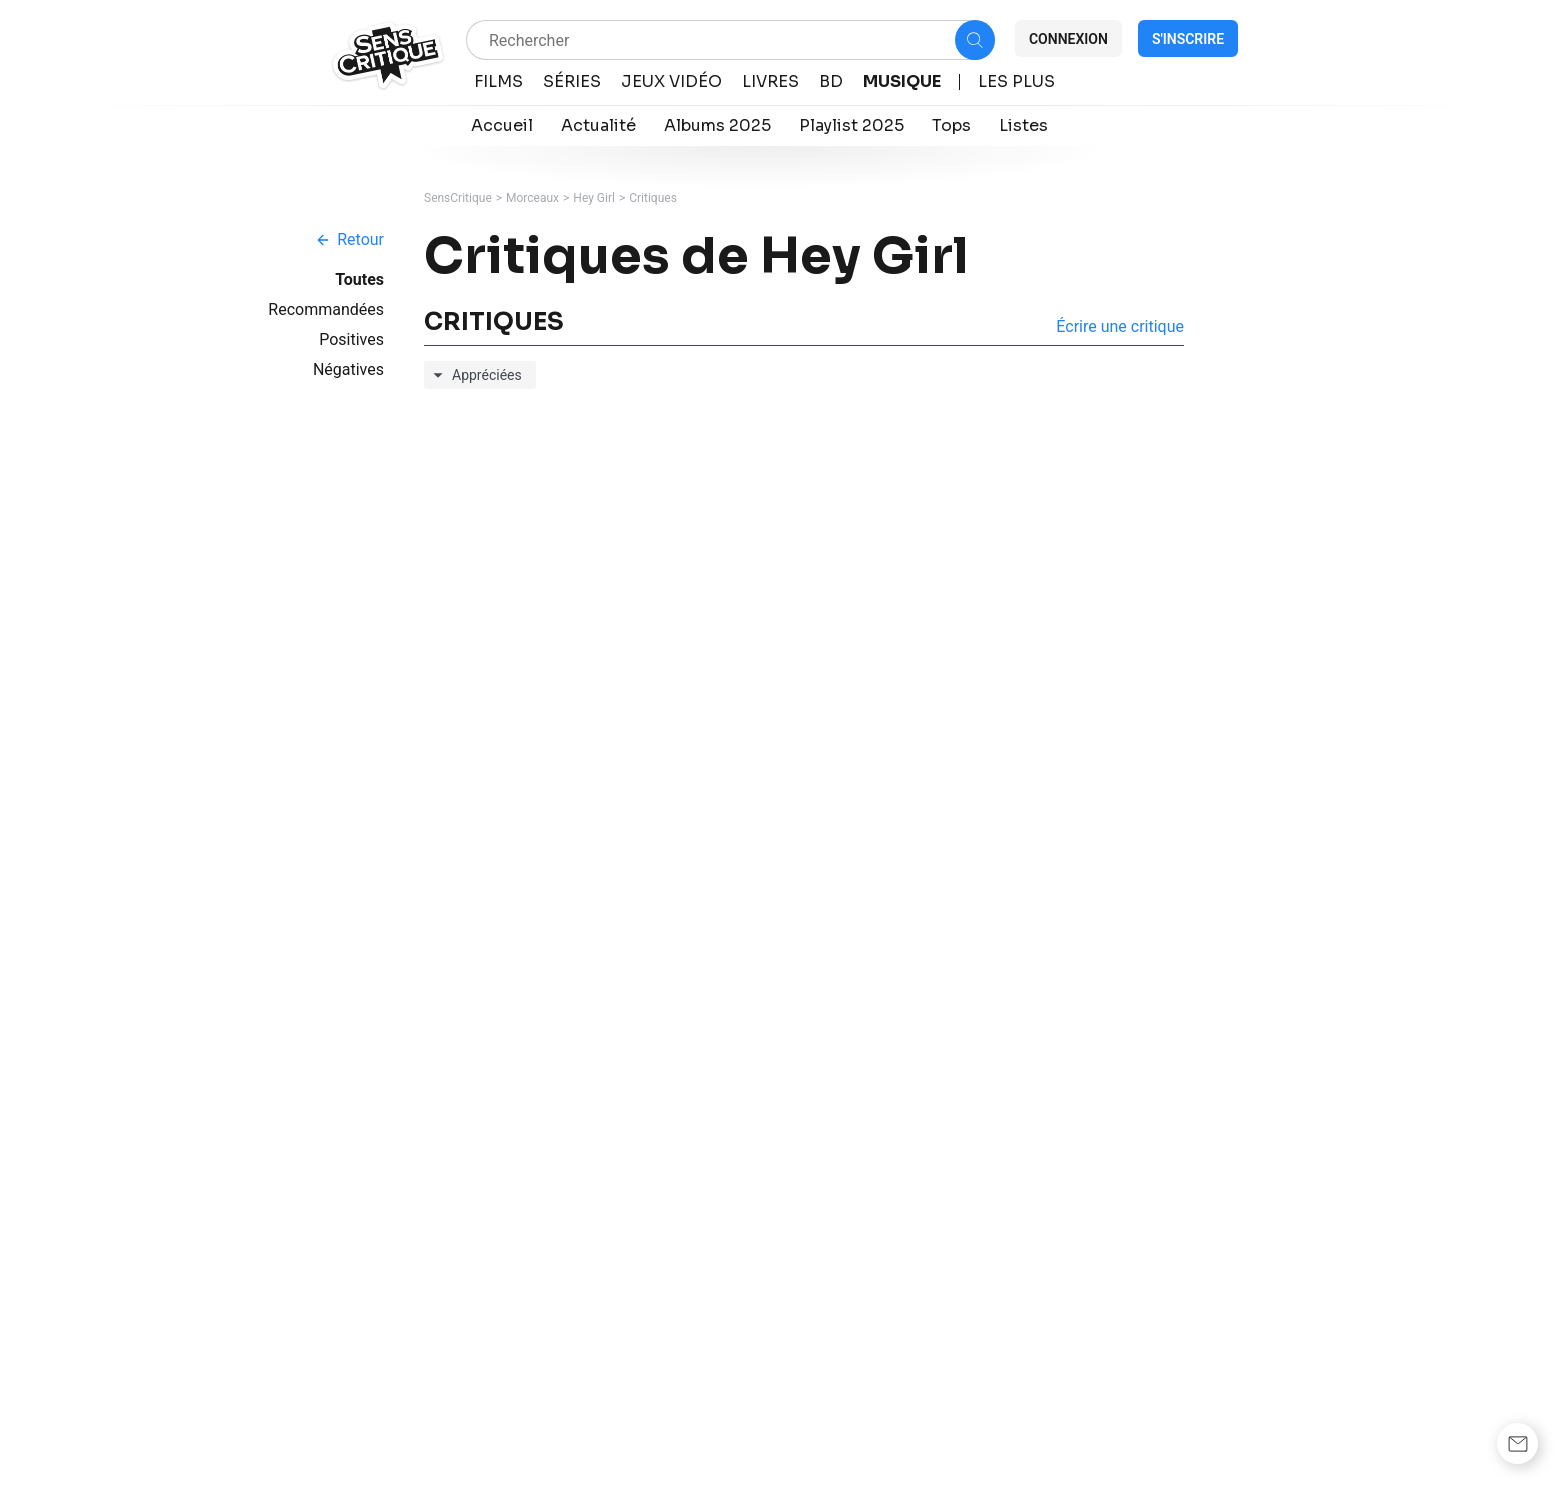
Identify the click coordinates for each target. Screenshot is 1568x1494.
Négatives (348, 369)
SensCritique (458, 198)
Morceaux (532, 198)
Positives (351, 339)
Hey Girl (594, 198)
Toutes (359, 279)
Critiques (653, 198)
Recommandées (326, 309)
